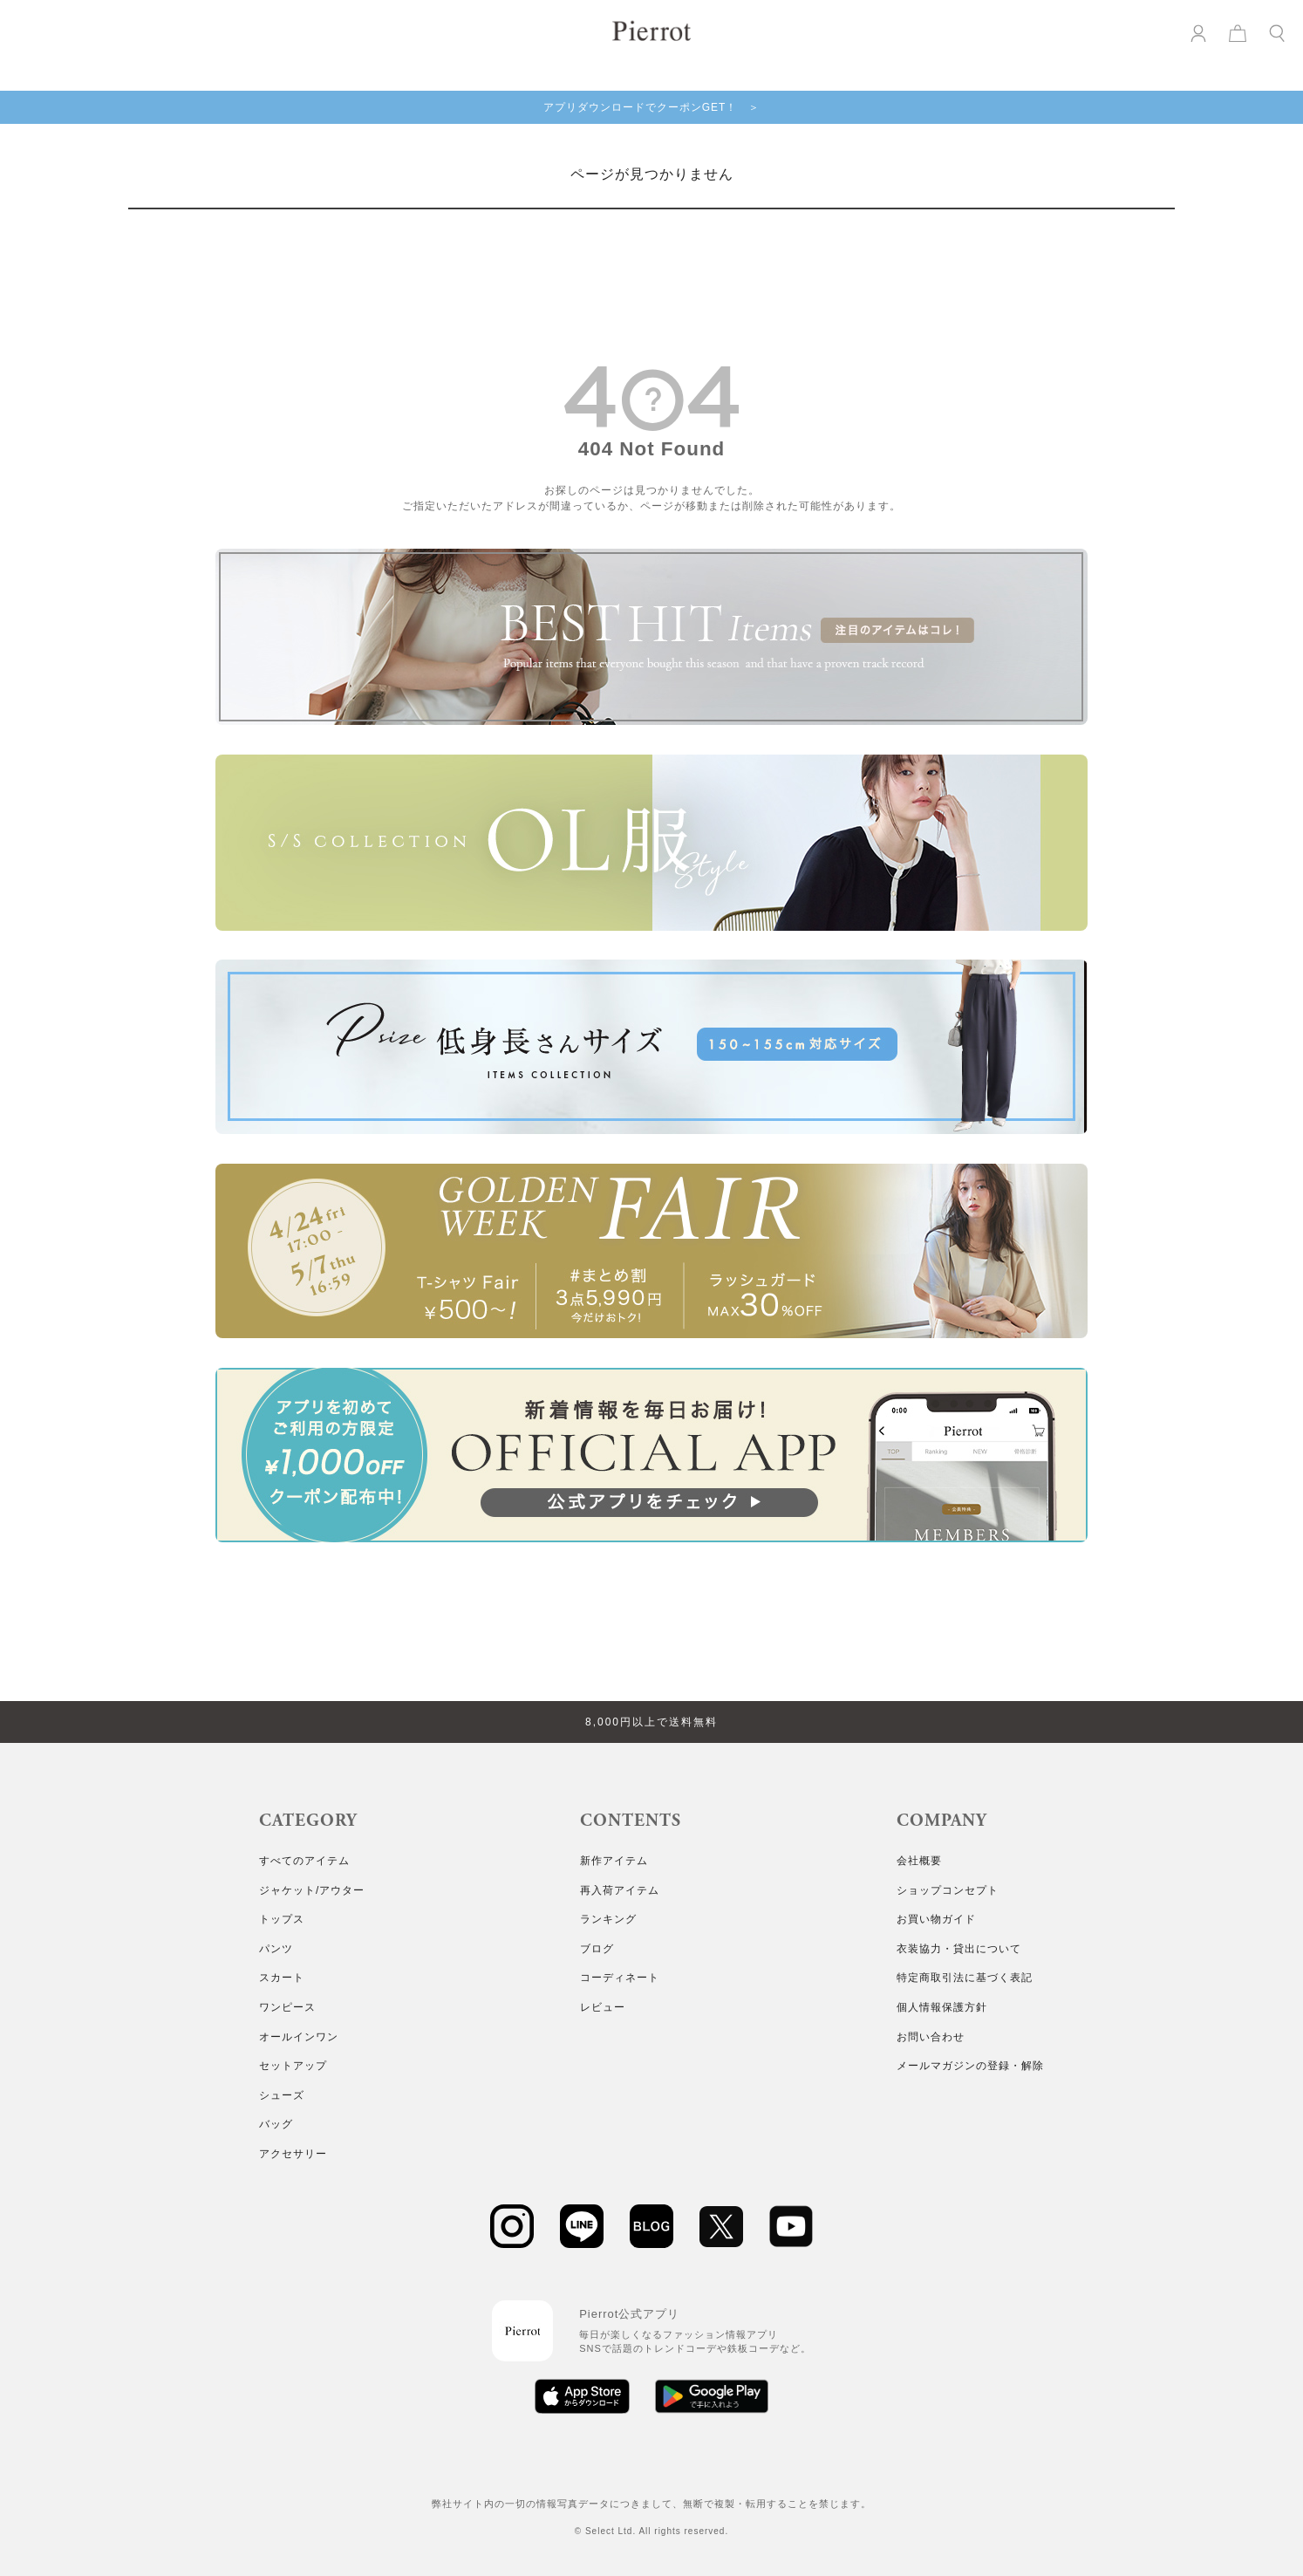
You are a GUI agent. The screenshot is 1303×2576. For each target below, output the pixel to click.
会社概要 (919, 1861)
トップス (281, 1919)
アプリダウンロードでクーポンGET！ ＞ (652, 107)
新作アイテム (614, 1861)
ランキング (608, 1919)
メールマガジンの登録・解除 (970, 2066)
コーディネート (619, 1977)
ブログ (597, 1949)
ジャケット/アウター (312, 1890)
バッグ (276, 2124)
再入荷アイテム (619, 1890)
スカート (281, 1977)
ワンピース (287, 2007)
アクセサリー (293, 2154)
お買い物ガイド (936, 1919)
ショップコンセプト (948, 1890)
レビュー (602, 2007)
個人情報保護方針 (942, 2007)
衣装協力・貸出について (959, 1949)
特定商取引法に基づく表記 (965, 1977)
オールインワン (298, 2037)
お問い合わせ (931, 2037)
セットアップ (293, 2066)
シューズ (281, 2095)
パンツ (276, 1949)
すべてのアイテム (304, 1861)
